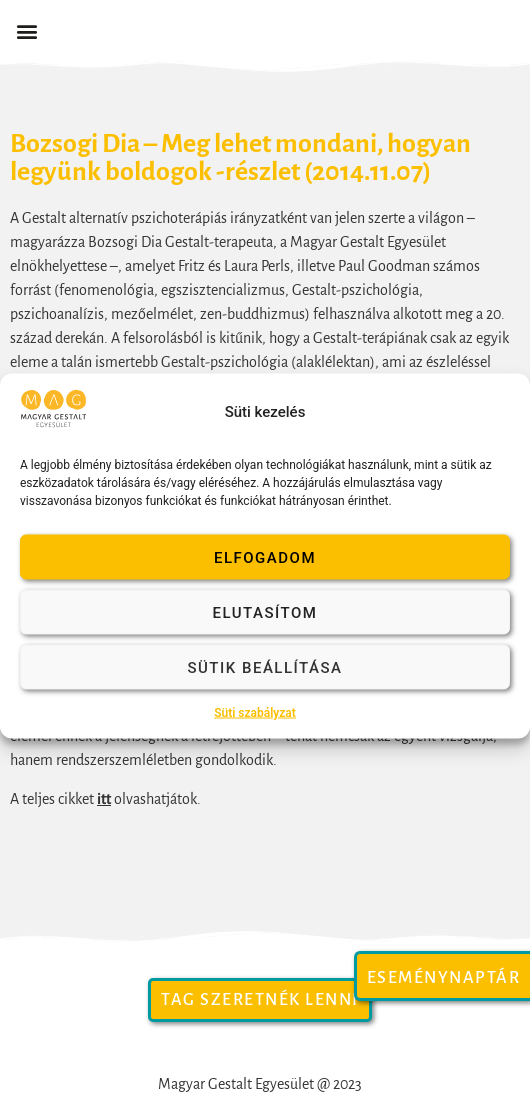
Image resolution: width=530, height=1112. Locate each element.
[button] (26, 31)
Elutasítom (265, 612)
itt (104, 799)
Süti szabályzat (255, 713)
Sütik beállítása (264, 667)
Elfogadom (265, 557)
